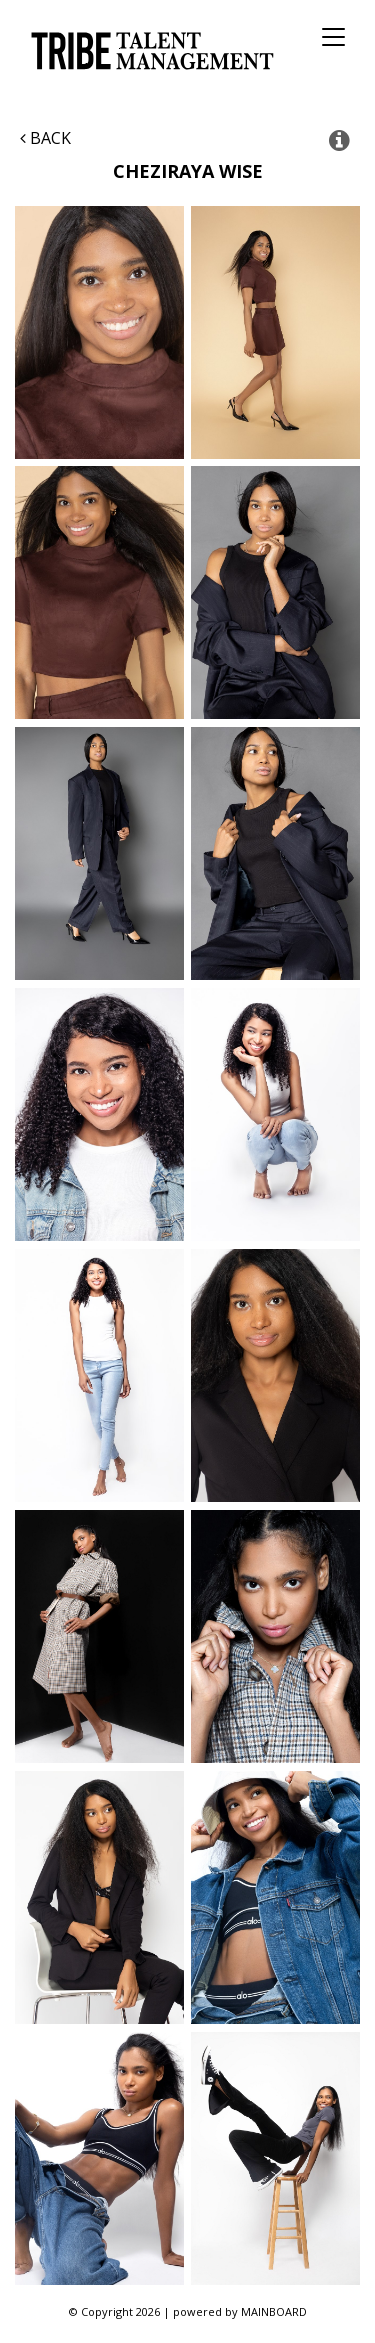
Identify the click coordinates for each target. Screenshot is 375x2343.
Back (45, 138)
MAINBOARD (274, 2311)
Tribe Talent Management (149, 50)
